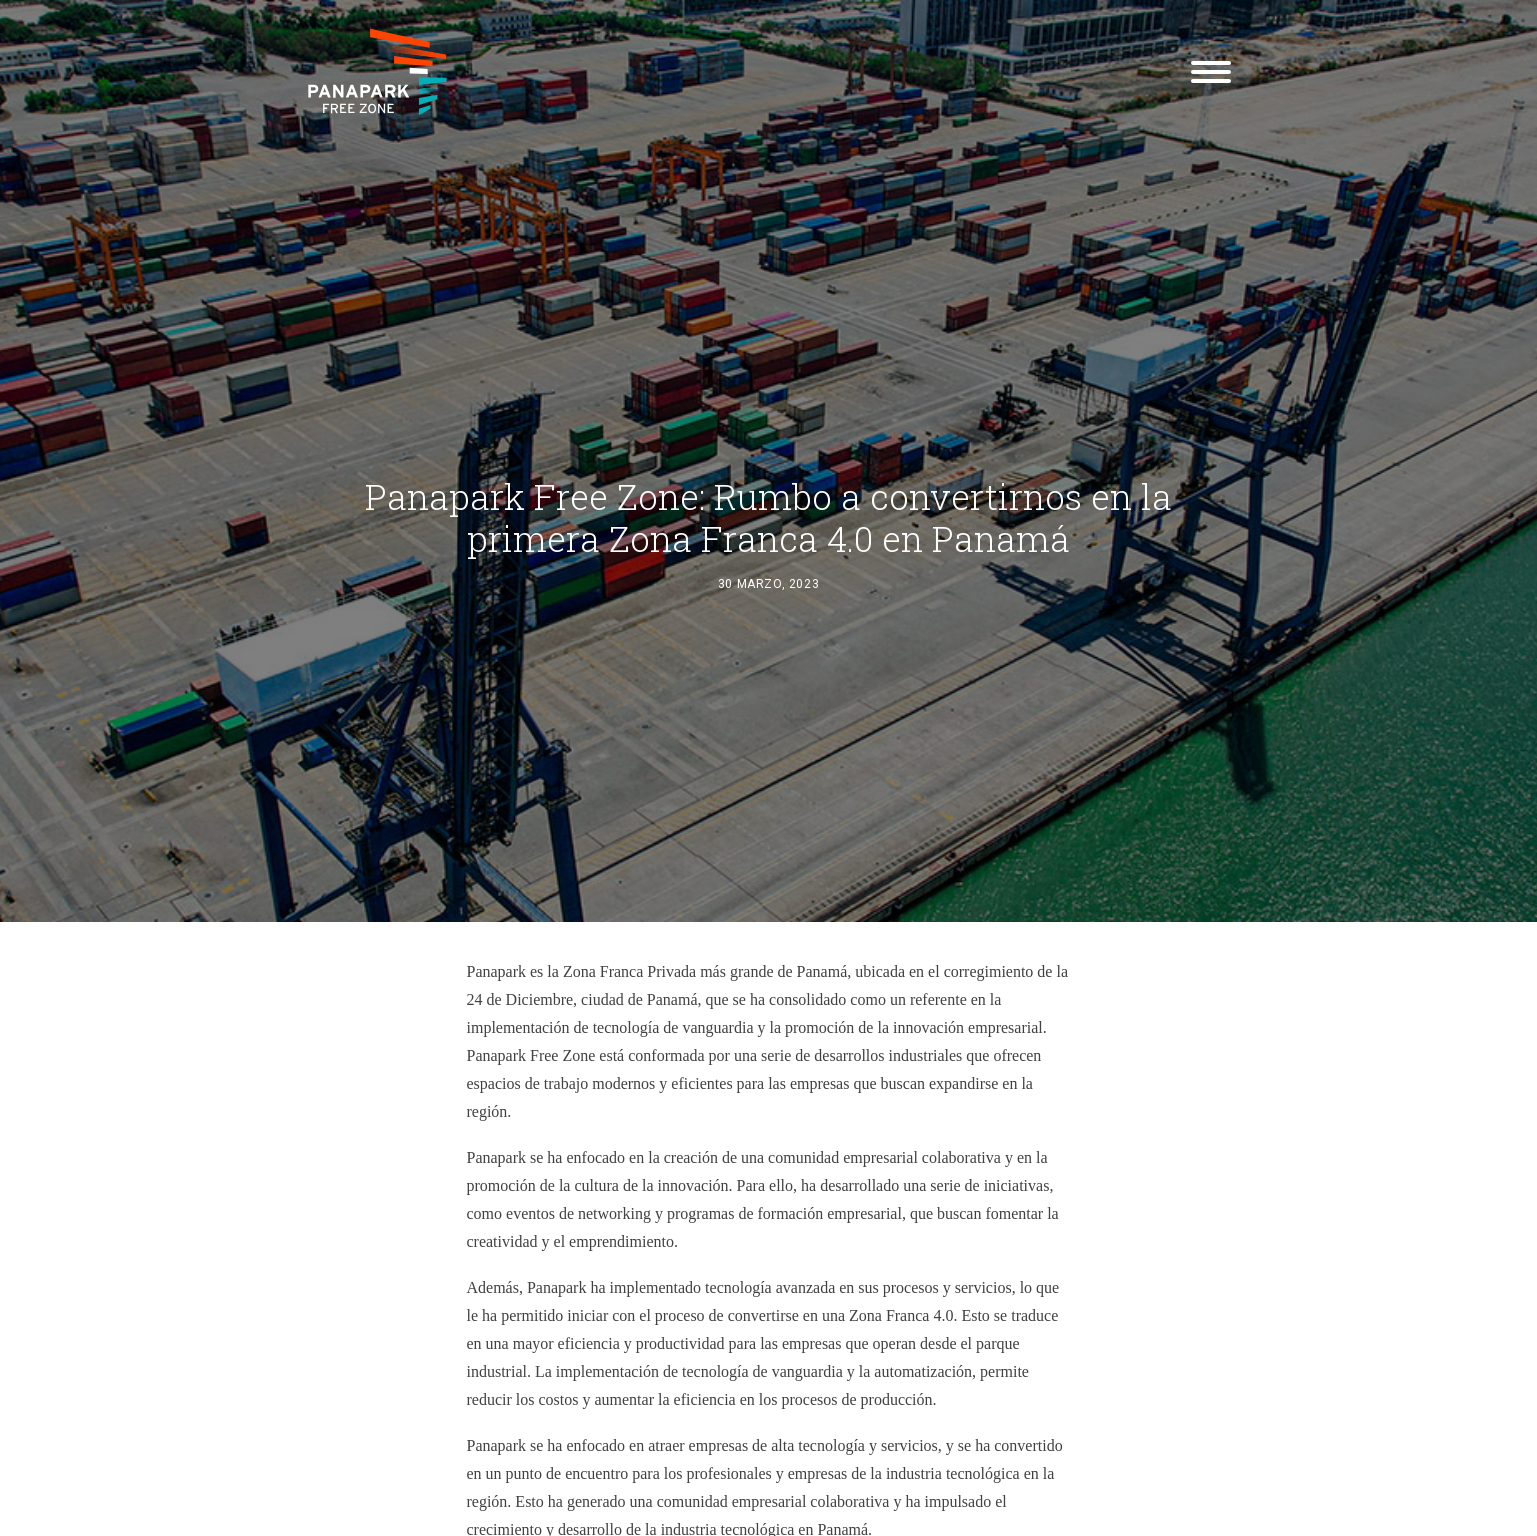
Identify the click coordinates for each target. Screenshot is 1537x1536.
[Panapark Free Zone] (377, 72)
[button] (1211, 72)
